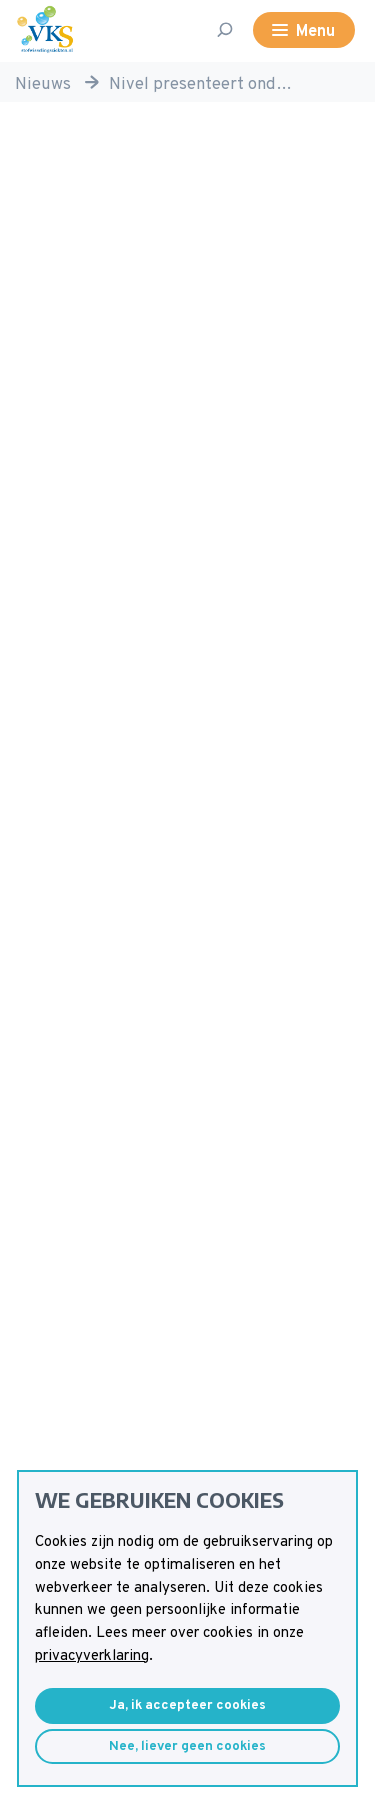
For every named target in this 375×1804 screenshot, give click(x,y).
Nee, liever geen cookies (187, 1746)
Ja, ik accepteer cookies (187, 1705)
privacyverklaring (92, 1656)
